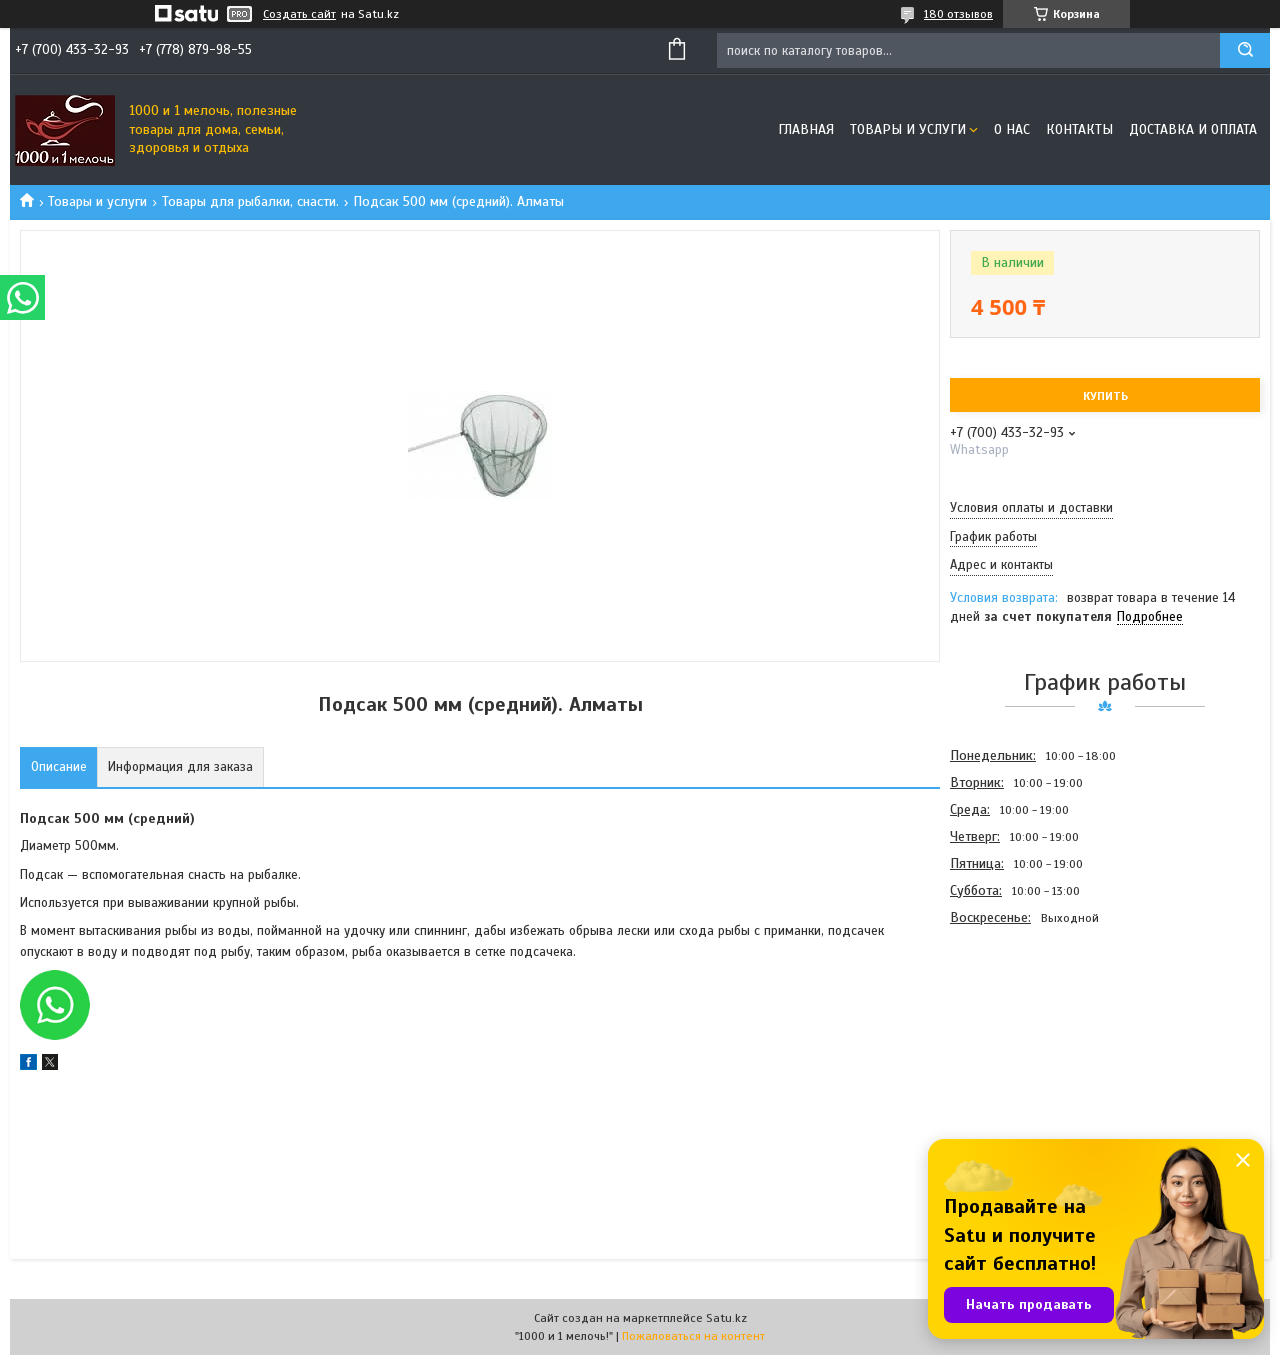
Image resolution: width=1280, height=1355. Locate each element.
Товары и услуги (908, 129)
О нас (1012, 129)
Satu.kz (726, 1318)
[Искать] (1245, 50)
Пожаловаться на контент (693, 1336)
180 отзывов (958, 14)
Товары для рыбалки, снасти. (250, 201)
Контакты (1079, 129)
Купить (1105, 396)
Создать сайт (299, 14)
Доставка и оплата (1193, 129)
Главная (806, 129)
